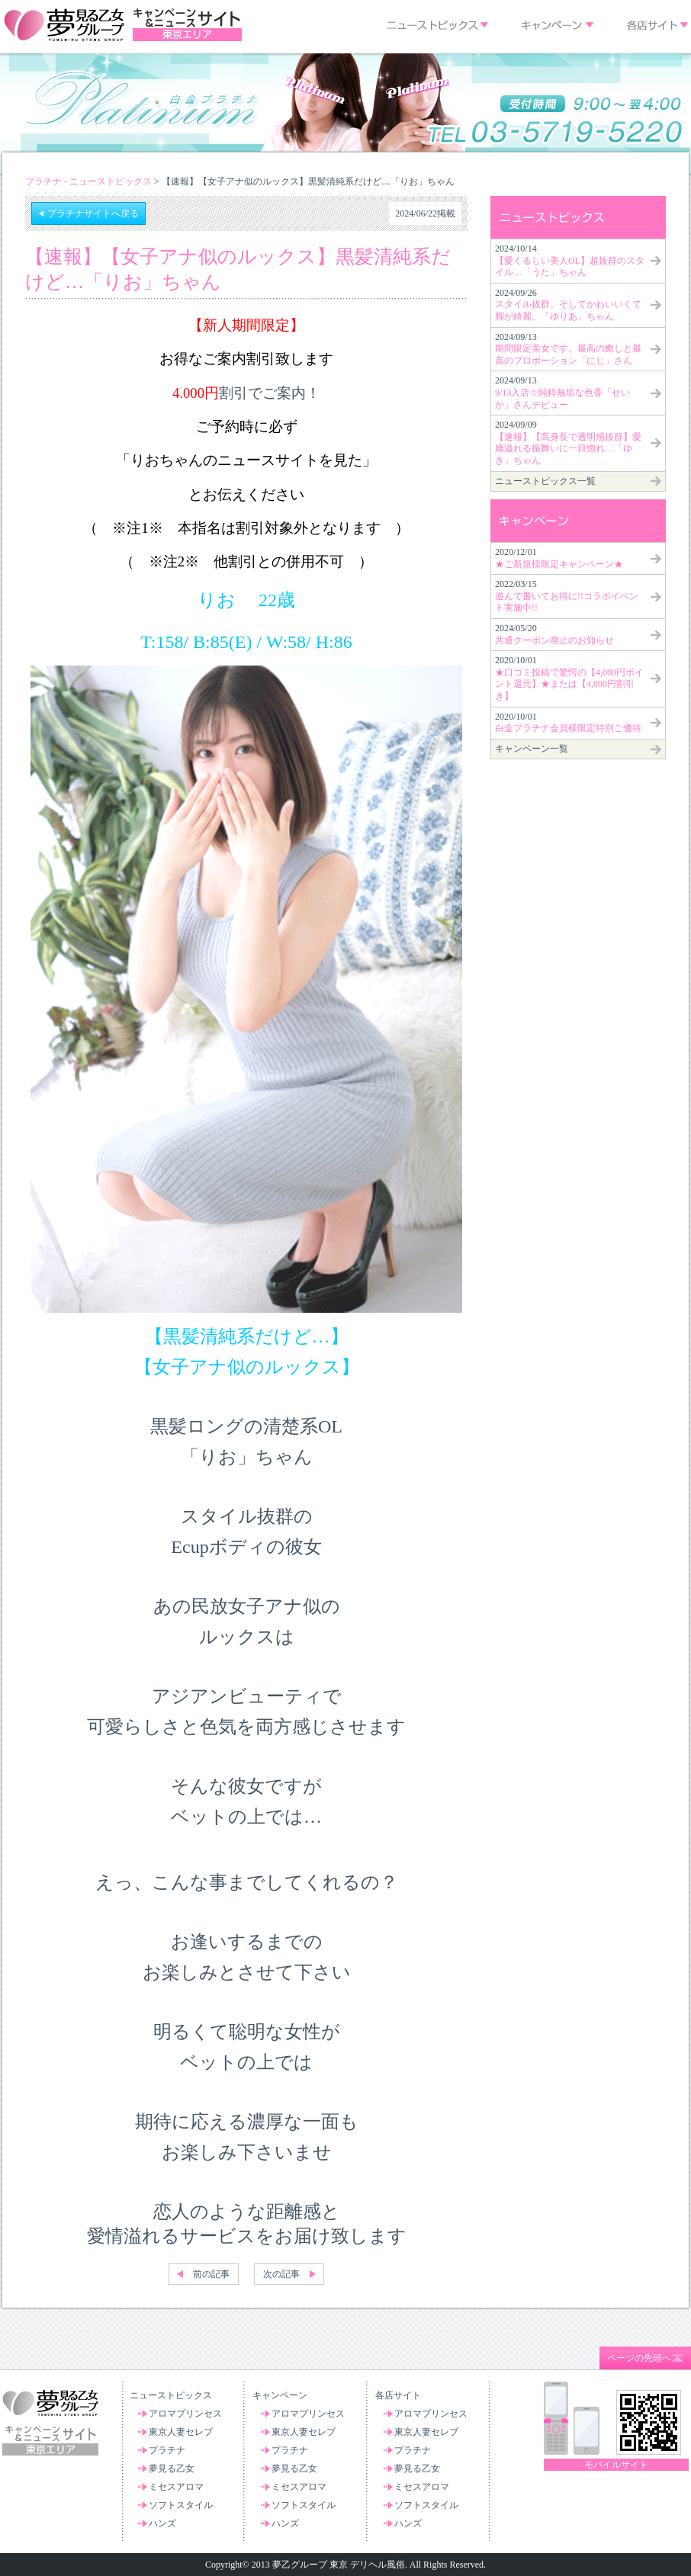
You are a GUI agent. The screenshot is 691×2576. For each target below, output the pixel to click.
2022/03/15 (566, 596)
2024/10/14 (569, 260)
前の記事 (211, 2274)
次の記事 (281, 2274)
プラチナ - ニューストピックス (88, 181)
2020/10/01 (569, 678)
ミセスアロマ (176, 2486)
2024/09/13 (568, 349)
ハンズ (162, 2523)
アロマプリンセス (185, 2413)
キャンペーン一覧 (531, 748)
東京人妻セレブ (181, 2432)
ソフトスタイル (181, 2505)
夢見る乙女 (171, 2468)
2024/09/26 (568, 304)
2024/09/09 (568, 442)
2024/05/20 (554, 634)
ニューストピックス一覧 (545, 481)
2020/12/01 (559, 558)
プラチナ (167, 2450)
